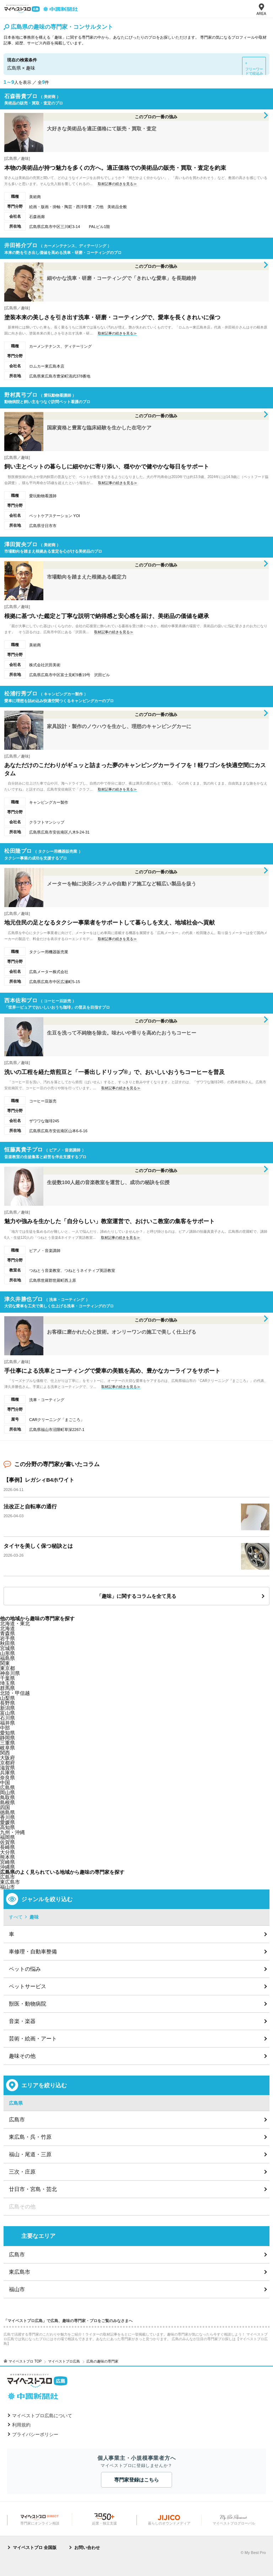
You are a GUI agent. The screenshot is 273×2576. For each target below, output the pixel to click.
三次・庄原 (22, 2172)
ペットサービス (27, 1986)
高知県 (7, 1827)
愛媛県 (7, 1822)
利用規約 (21, 2425)
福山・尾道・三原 (30, 2154)
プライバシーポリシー (35, 2434)
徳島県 (7, 1812)
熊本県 (7, 1857)
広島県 (7, 1787)
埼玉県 (7, 1683)
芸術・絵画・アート (33, 2038)
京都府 (7, 1763)
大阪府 (7, 1758)
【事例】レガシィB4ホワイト (39, 1480)
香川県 (7, 1817)
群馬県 (7, 1688)
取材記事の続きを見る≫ (117, 184)
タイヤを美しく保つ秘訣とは (38, 1546)
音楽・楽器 (22, 2021)
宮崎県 (7, 1862)
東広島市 (10, 1882)
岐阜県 (7, 1748)
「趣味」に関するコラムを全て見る (136, 1596)
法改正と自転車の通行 (30, 1506)
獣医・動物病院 (27, 2004)
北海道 (7, 1628)
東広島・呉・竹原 (30, 2137)
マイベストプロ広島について (42, 2415)
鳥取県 (7, 1797)
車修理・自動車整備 (33, 1951)
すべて (16, 1917)
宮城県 (7, 1648)
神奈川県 (10, 1673)
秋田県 (7, 1643)
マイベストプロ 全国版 (35, 2547)
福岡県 (7, 1837)
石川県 (7, 1718)
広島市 (7, 1877)
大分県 (7, 1852)
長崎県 (7, 1847)
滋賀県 (7, 1767)
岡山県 (7, 1792)
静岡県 (7, 1738)
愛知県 (7, 1733)
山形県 (7, 1653)
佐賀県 (7, 1842)
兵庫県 (7, 1772)
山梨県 (7, 1698)
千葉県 (7, 1678)
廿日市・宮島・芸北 (33, 2189)
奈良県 (7, 1777)
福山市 (7, 1887)
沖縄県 (7, 1867)
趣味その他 (22, 2056)
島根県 (7, 1802)
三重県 (7, 1743)
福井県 (7, 1723)
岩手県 (7, 1638)
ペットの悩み (25, 1969)
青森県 (7, 1633)
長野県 (7, 1703)
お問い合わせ (87, 2547)
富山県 (7, 1713)
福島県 (7, 1658)
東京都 (7, 1668)
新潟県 (7, 1708)
